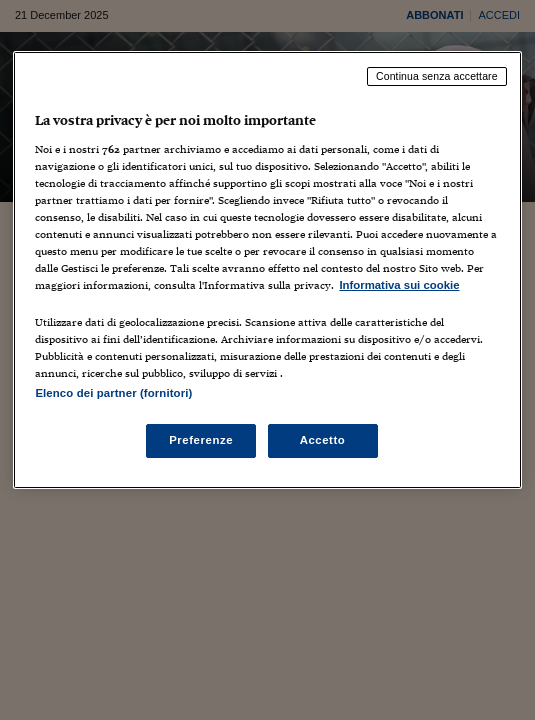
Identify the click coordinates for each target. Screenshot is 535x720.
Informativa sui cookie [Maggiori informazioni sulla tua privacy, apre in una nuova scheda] (399, 285)
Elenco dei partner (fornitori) (113, 393)
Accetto (323, 440)
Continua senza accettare (437, 76)
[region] (267, 270)
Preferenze (201, 440)
